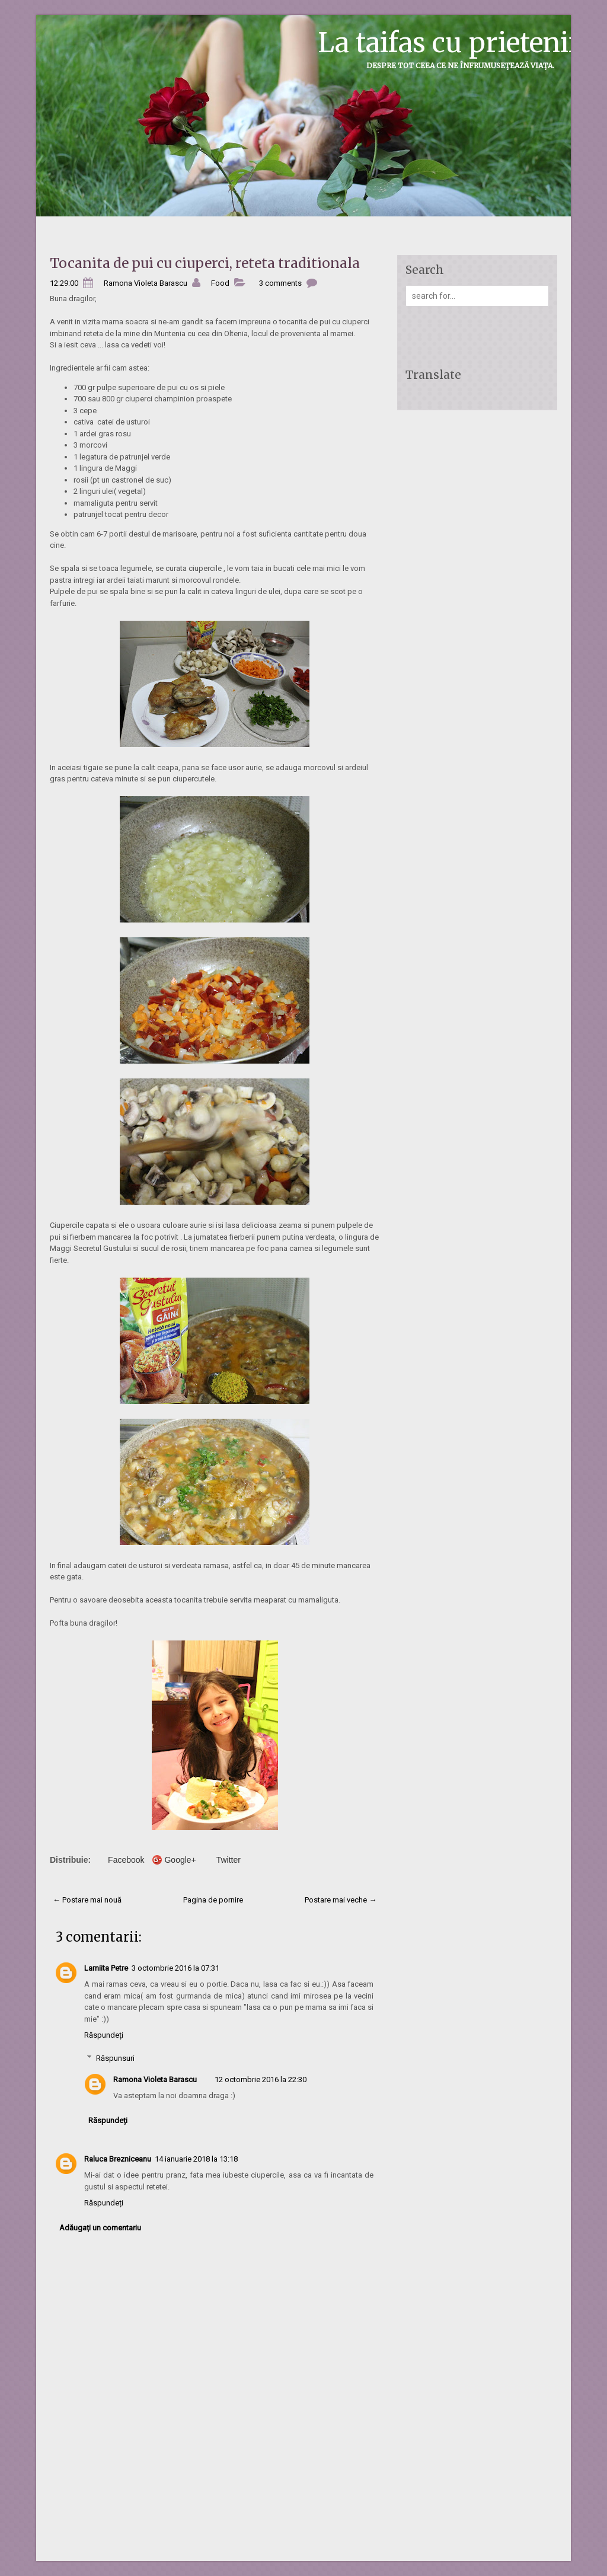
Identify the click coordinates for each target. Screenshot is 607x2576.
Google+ (180, 1860)
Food (220, 283)
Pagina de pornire (213, 1899)
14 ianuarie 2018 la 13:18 (196, 2158)
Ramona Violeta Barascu (155, 2079)
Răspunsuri (115, 2058)
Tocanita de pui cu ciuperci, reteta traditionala (205, 263)
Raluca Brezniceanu (117, 2158)
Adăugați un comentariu (100, 2227)
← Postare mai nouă (87, 1899)
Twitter (228, 1860)
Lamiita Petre (106, 1968)
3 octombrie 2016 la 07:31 (175, 1968)
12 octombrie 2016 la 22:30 (260, 2079)
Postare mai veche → (340, 1899)
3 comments (280, 283)
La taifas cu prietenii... (457, 42)
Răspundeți (103, 2035)
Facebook (126, 1860)
